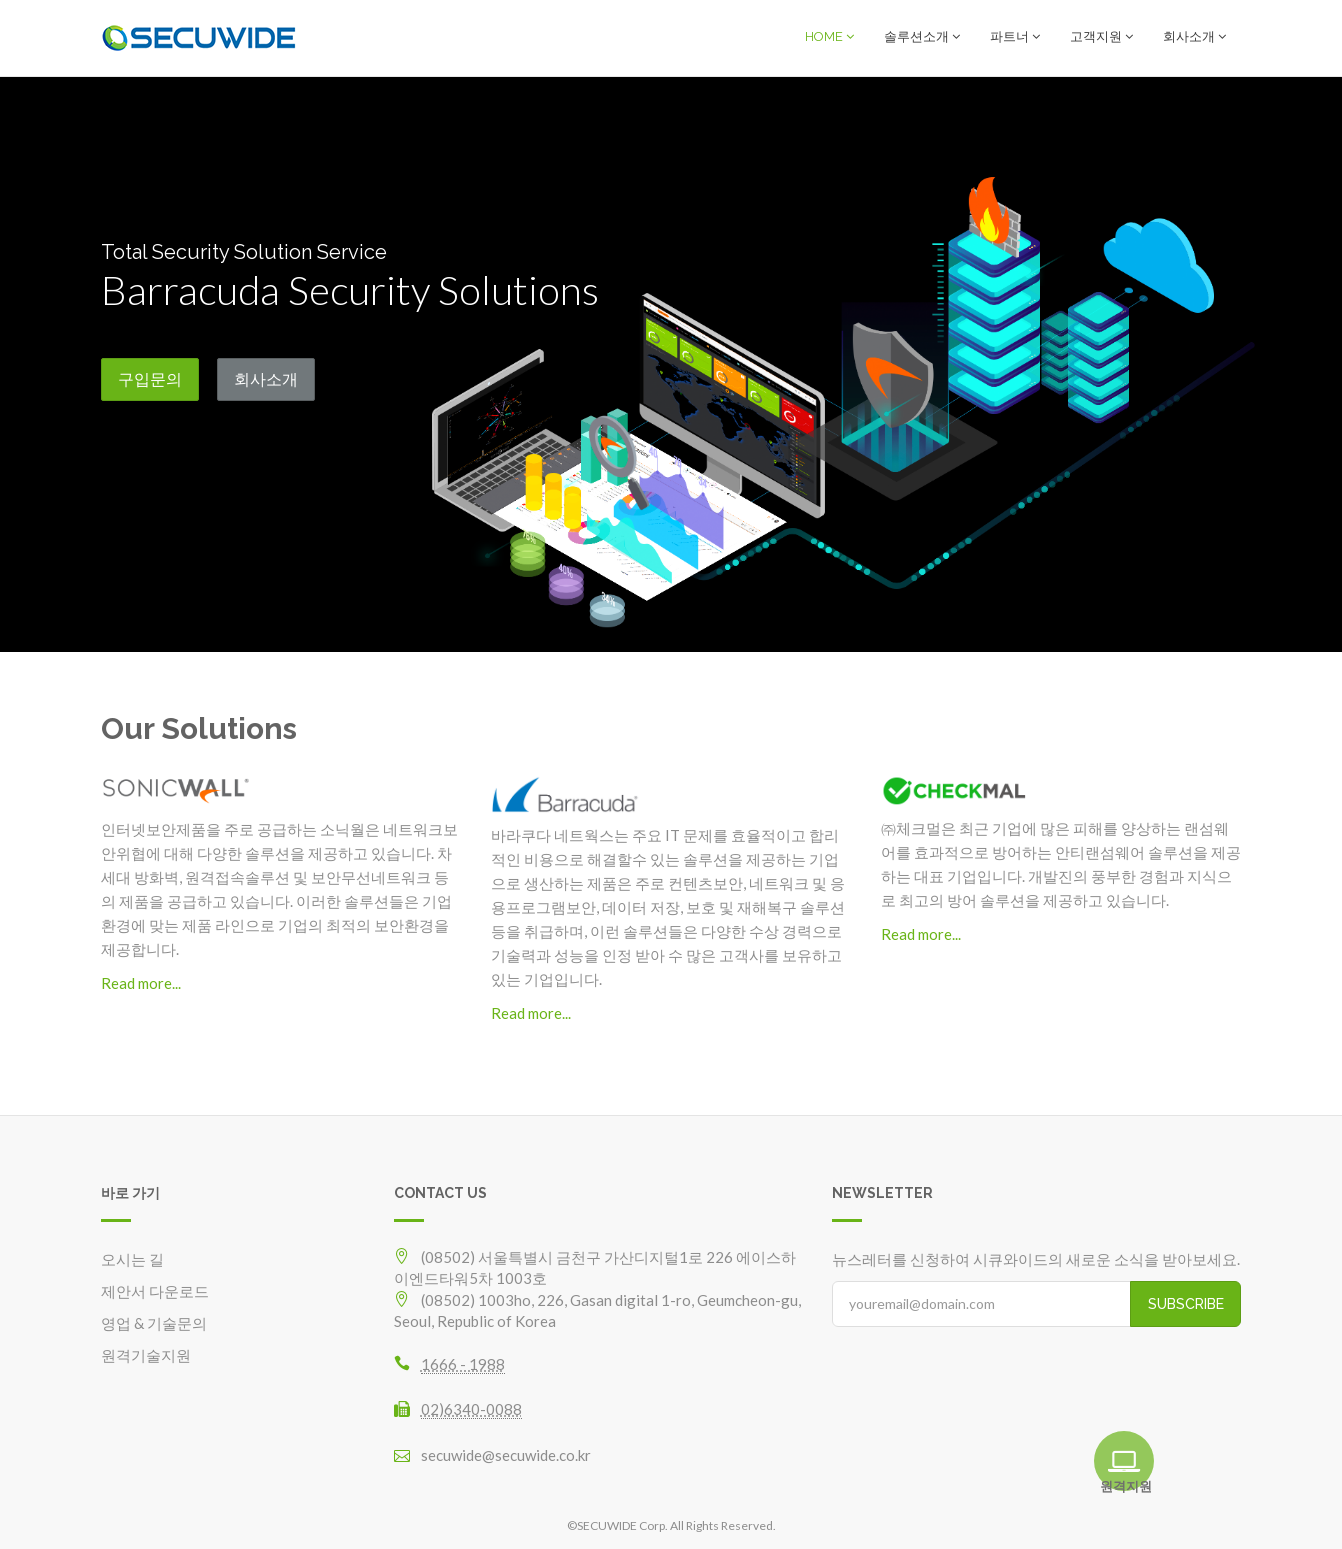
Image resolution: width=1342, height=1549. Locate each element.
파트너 (1015, 36)
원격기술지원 (146, 1354)
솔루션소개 (922, 36)
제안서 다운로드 (155, 1290)
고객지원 (1101, 36)
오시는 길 (132, 1258)
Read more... (141, 982)
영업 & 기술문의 (154, 1322)
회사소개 (1194, 36)
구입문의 (150, 378)
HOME (829, 36)
